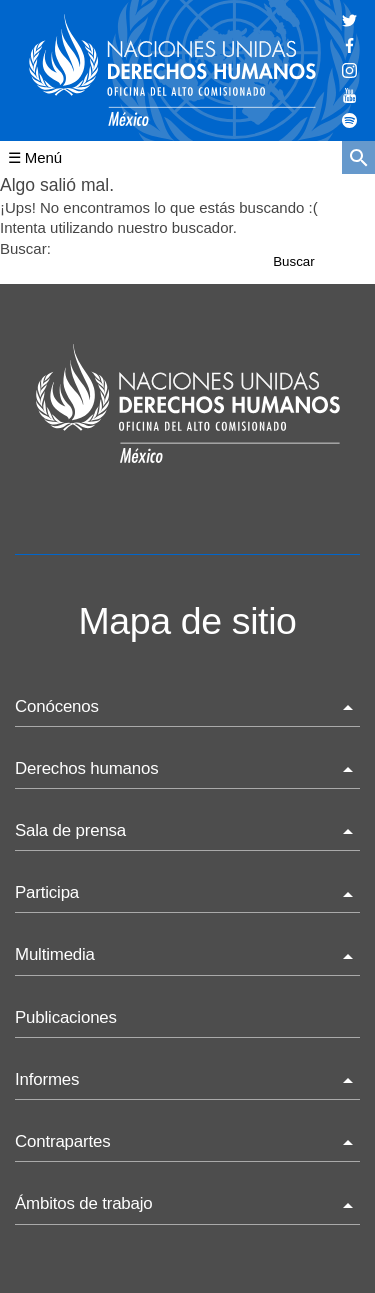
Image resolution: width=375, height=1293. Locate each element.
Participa (47, 892)
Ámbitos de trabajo (84, 1203)
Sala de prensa (70, 830)
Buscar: (25, 248)
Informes (47, 1079)
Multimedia (55, 954)
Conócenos (57, 706)
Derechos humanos (87, 768)
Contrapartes (62, 1141)
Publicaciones (66, 1017)
